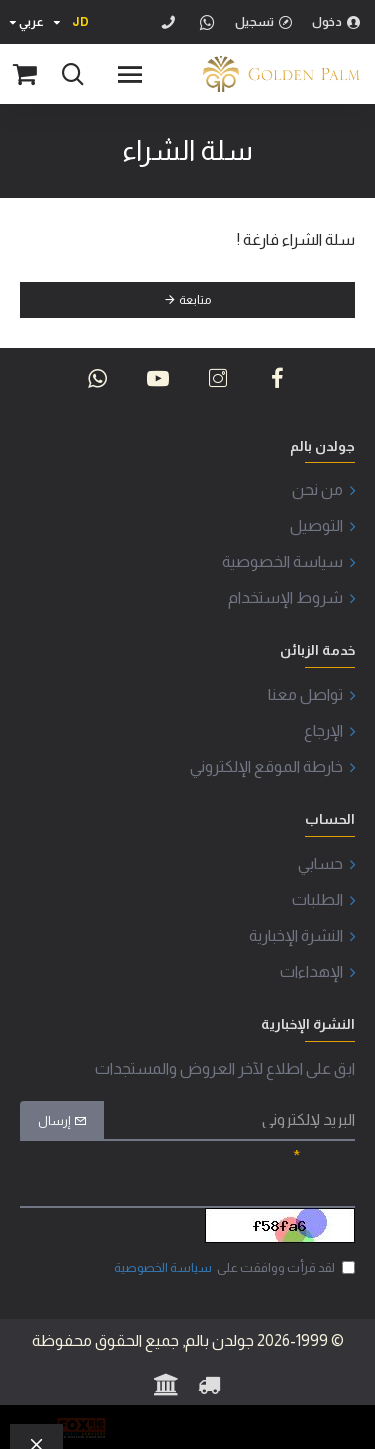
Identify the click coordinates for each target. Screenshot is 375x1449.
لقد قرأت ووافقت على (233, 1268)
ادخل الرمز (328, 1157)
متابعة (195, 300)
